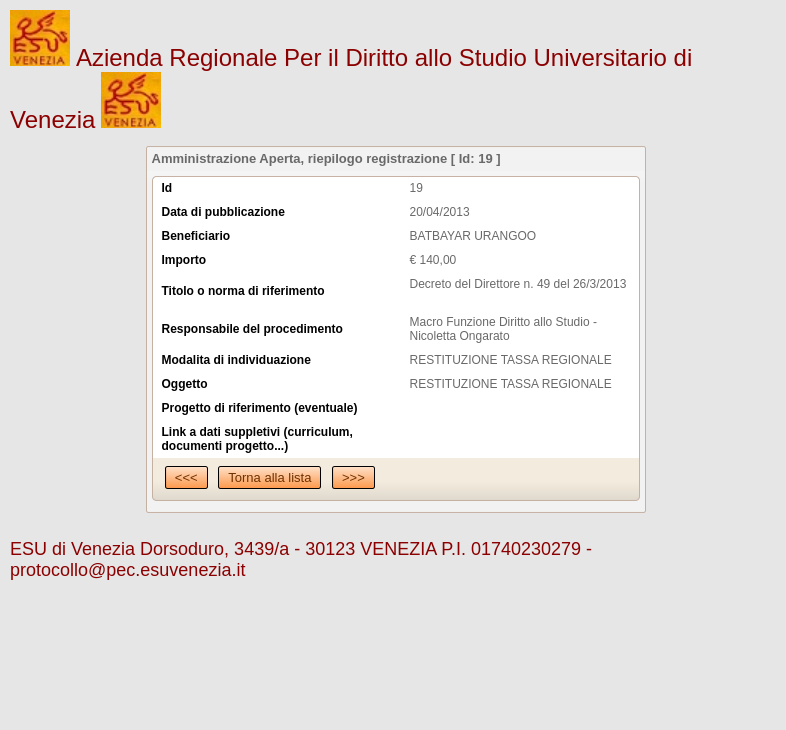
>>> (353, 477)
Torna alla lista (269, 477)
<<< (186, 477)
